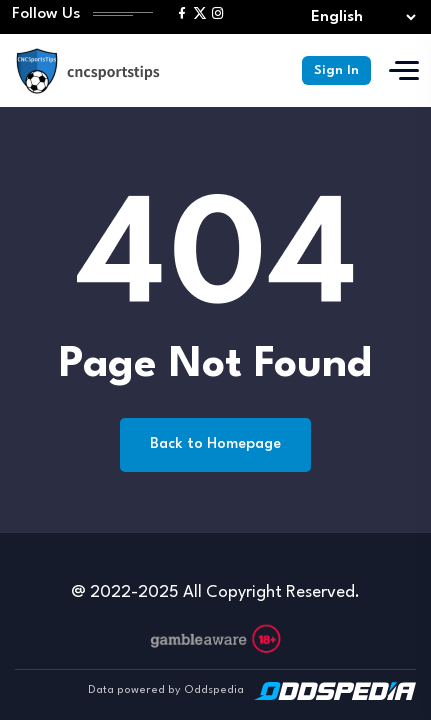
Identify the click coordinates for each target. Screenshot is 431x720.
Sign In (336, 70)
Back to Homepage (215, 444)
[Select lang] (359, 17)
